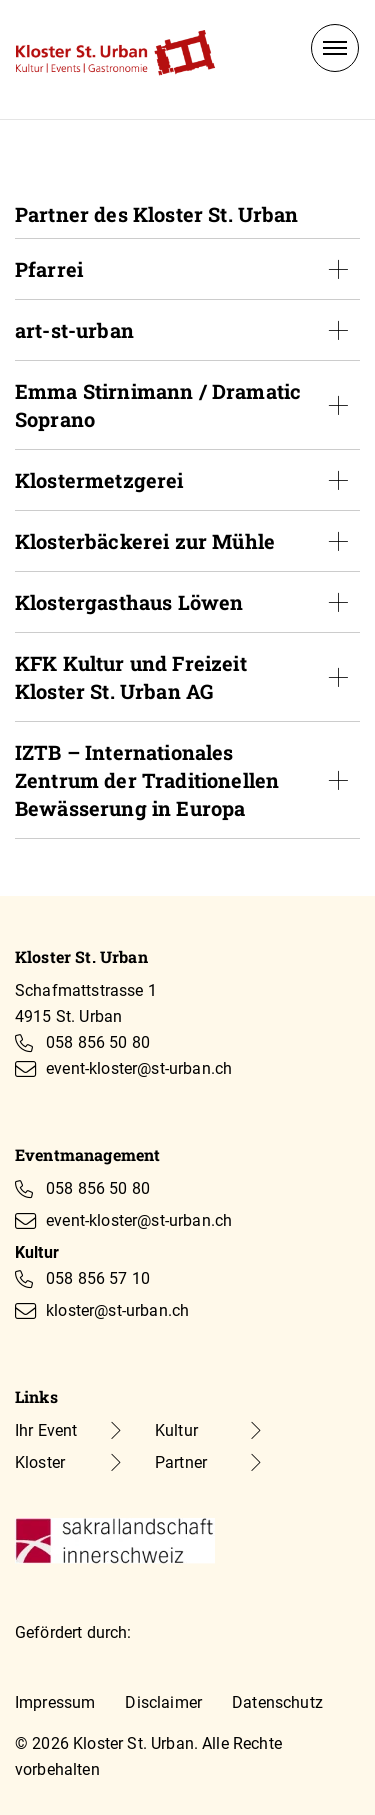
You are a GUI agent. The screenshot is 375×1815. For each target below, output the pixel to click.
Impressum (55, 1702)
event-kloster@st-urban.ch (139, 1068)
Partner (181, 1462)
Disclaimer (163, 1702)
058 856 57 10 (98, 1278)
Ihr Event (46, 1430)
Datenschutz (277, 1702)
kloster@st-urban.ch (117, 1310)
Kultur (176, 1430)
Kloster (40, 1462)
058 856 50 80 (98, 1042)
